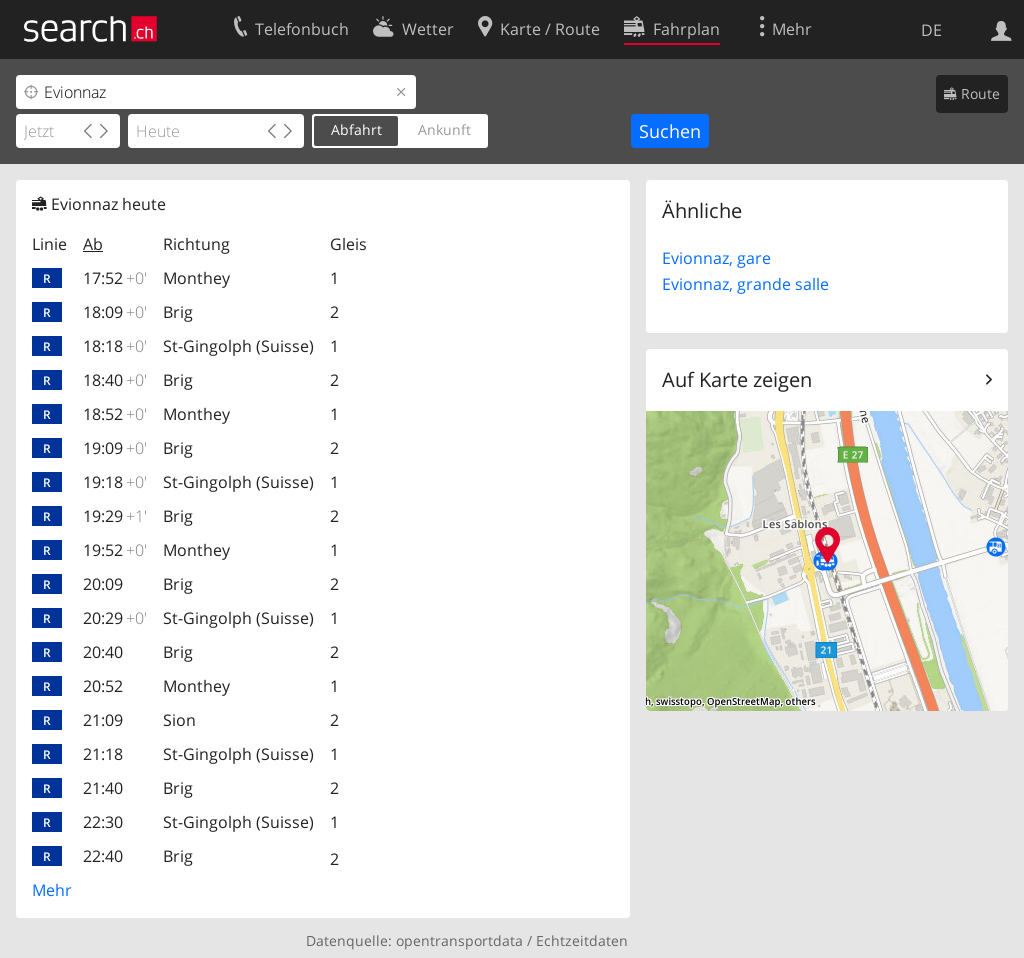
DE (931, 30)
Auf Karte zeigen (737, 379)
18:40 (115, 380)
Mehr (52, 890)
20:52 (103, 686)
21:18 (103, 754)
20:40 (103, 652)
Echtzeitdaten (582, 940)
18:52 (115, 414)
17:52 (115, 278)
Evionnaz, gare (716, 258)
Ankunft (444, 129)
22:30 (103, 822)
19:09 (115, 448)
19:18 (115, 482)
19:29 (115, 516)
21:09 (103, 720)
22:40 (103, 856)
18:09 (115, 312)
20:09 (103, 584)
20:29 (115, 618)
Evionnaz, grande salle (745, 284)
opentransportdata (459, 940)
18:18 (115, 346)
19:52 (115, 550)
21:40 (103, 788)
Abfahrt (356, 129)
